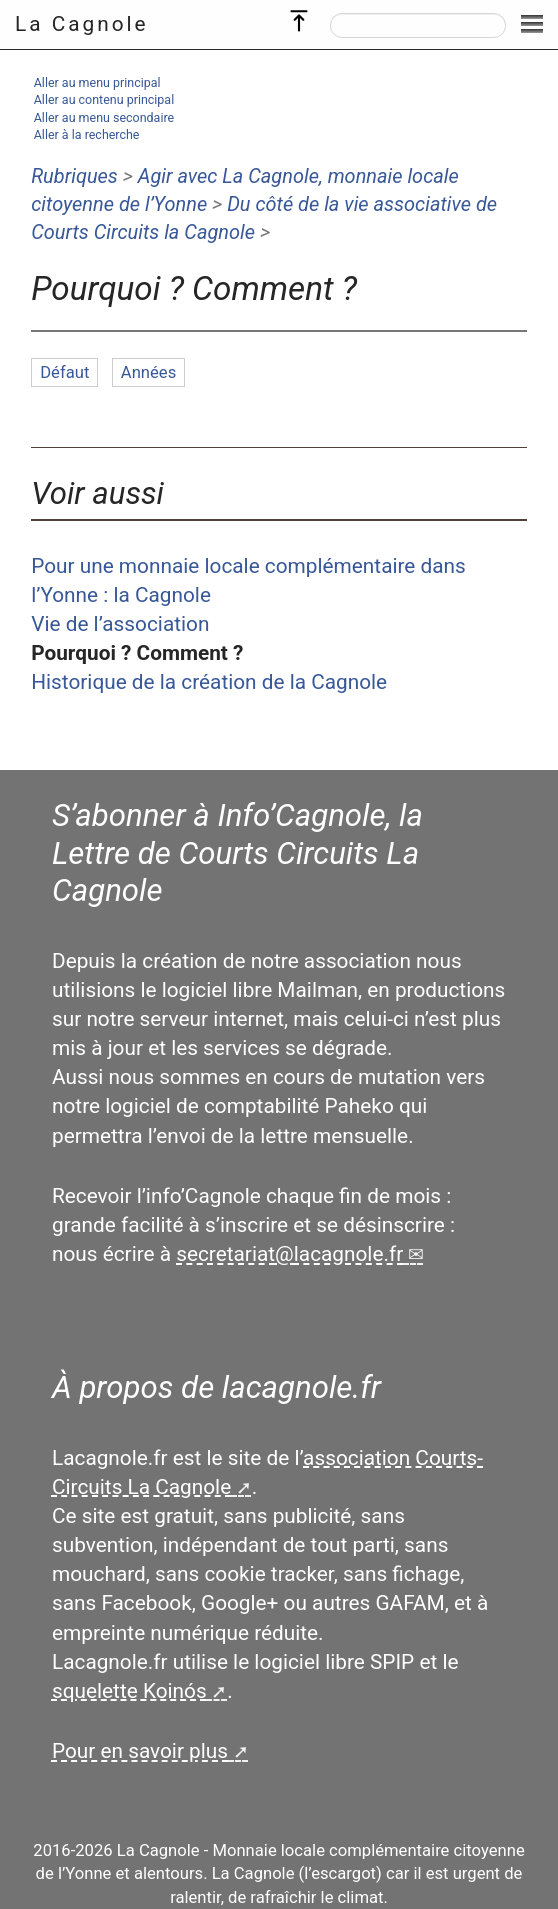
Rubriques (74, 176)
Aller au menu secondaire (104, 117)
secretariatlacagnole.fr (289, 1254)
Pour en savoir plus (140, 1751)
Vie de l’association (120, 624)
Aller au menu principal (97, 82)
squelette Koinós (129, 1691)
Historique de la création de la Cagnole (209, 682)
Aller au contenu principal (104, 99)
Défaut (64, 372)
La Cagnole (82, 24)
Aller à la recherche (87, 134)
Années (148, 372)
